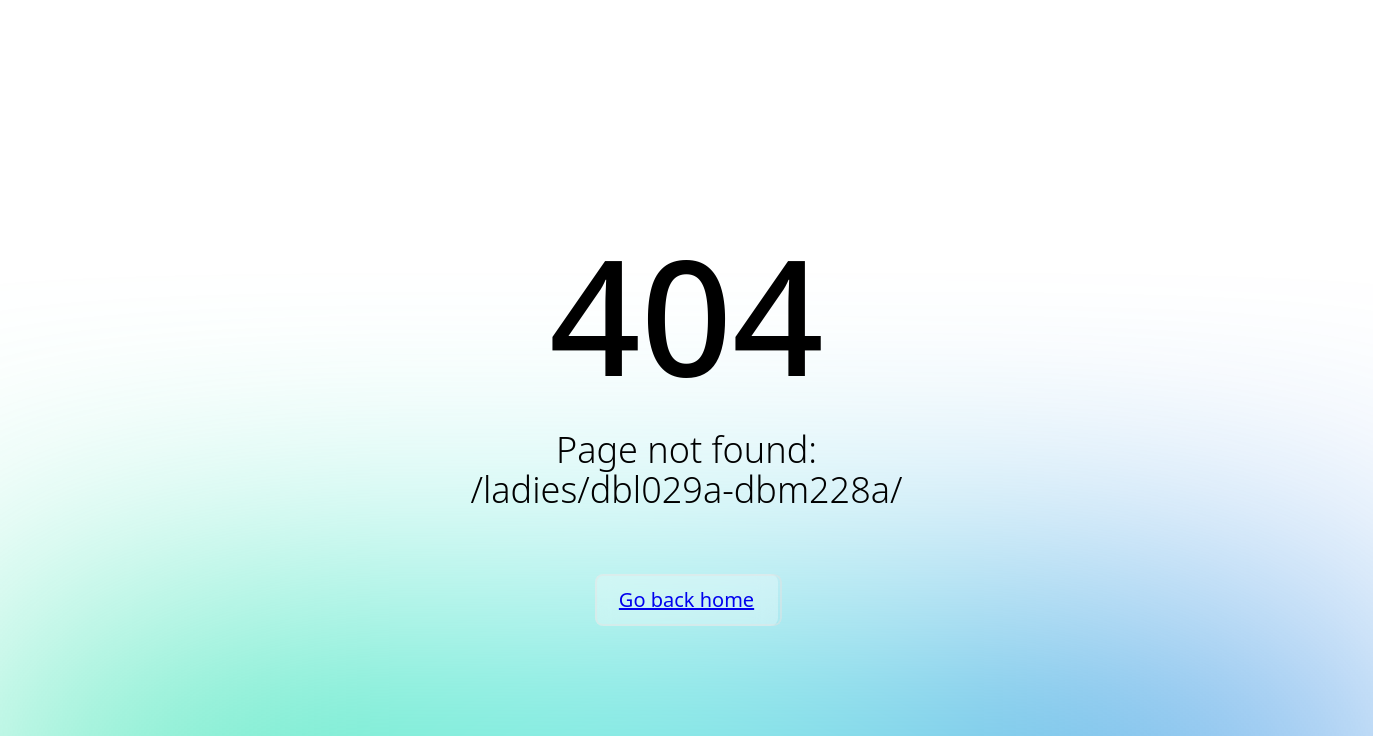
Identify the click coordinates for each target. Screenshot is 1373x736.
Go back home (686, 599)
